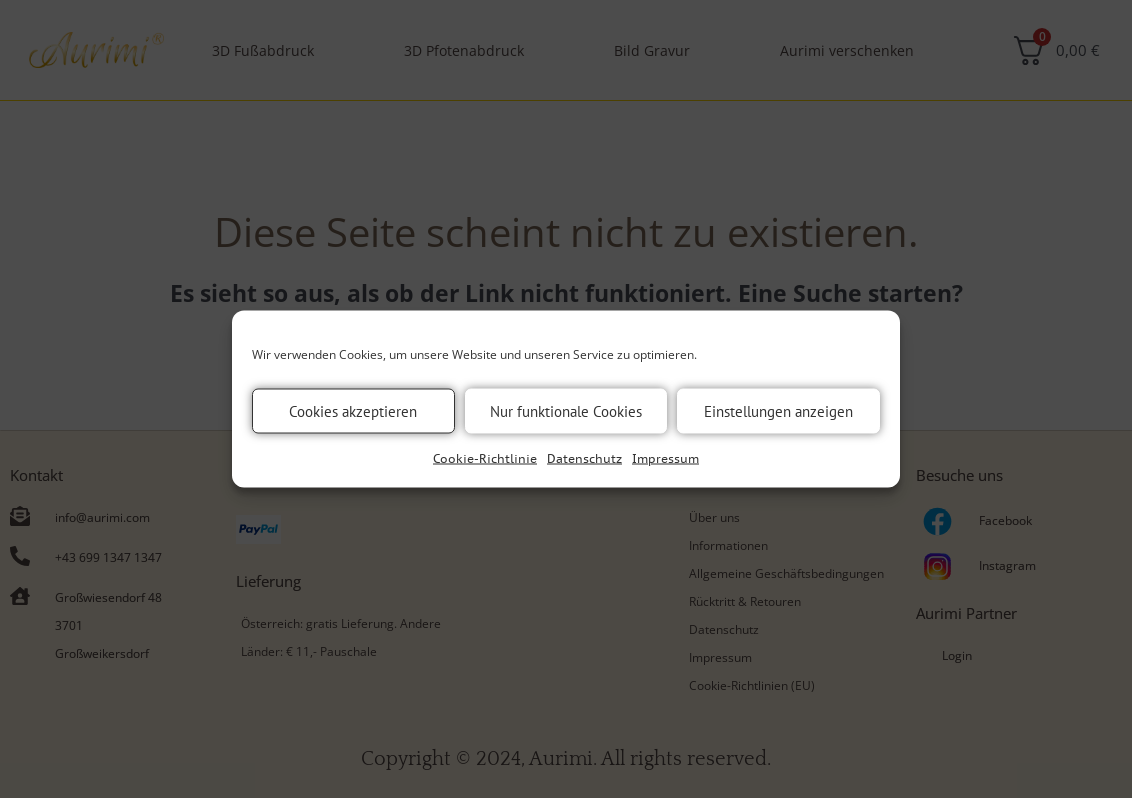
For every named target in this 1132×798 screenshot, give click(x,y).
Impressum (665, 458)
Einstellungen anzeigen (778, 410)
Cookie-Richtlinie (485, 458)
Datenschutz (584, 458)
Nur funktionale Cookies (566, 410)
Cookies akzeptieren (353, 410)
